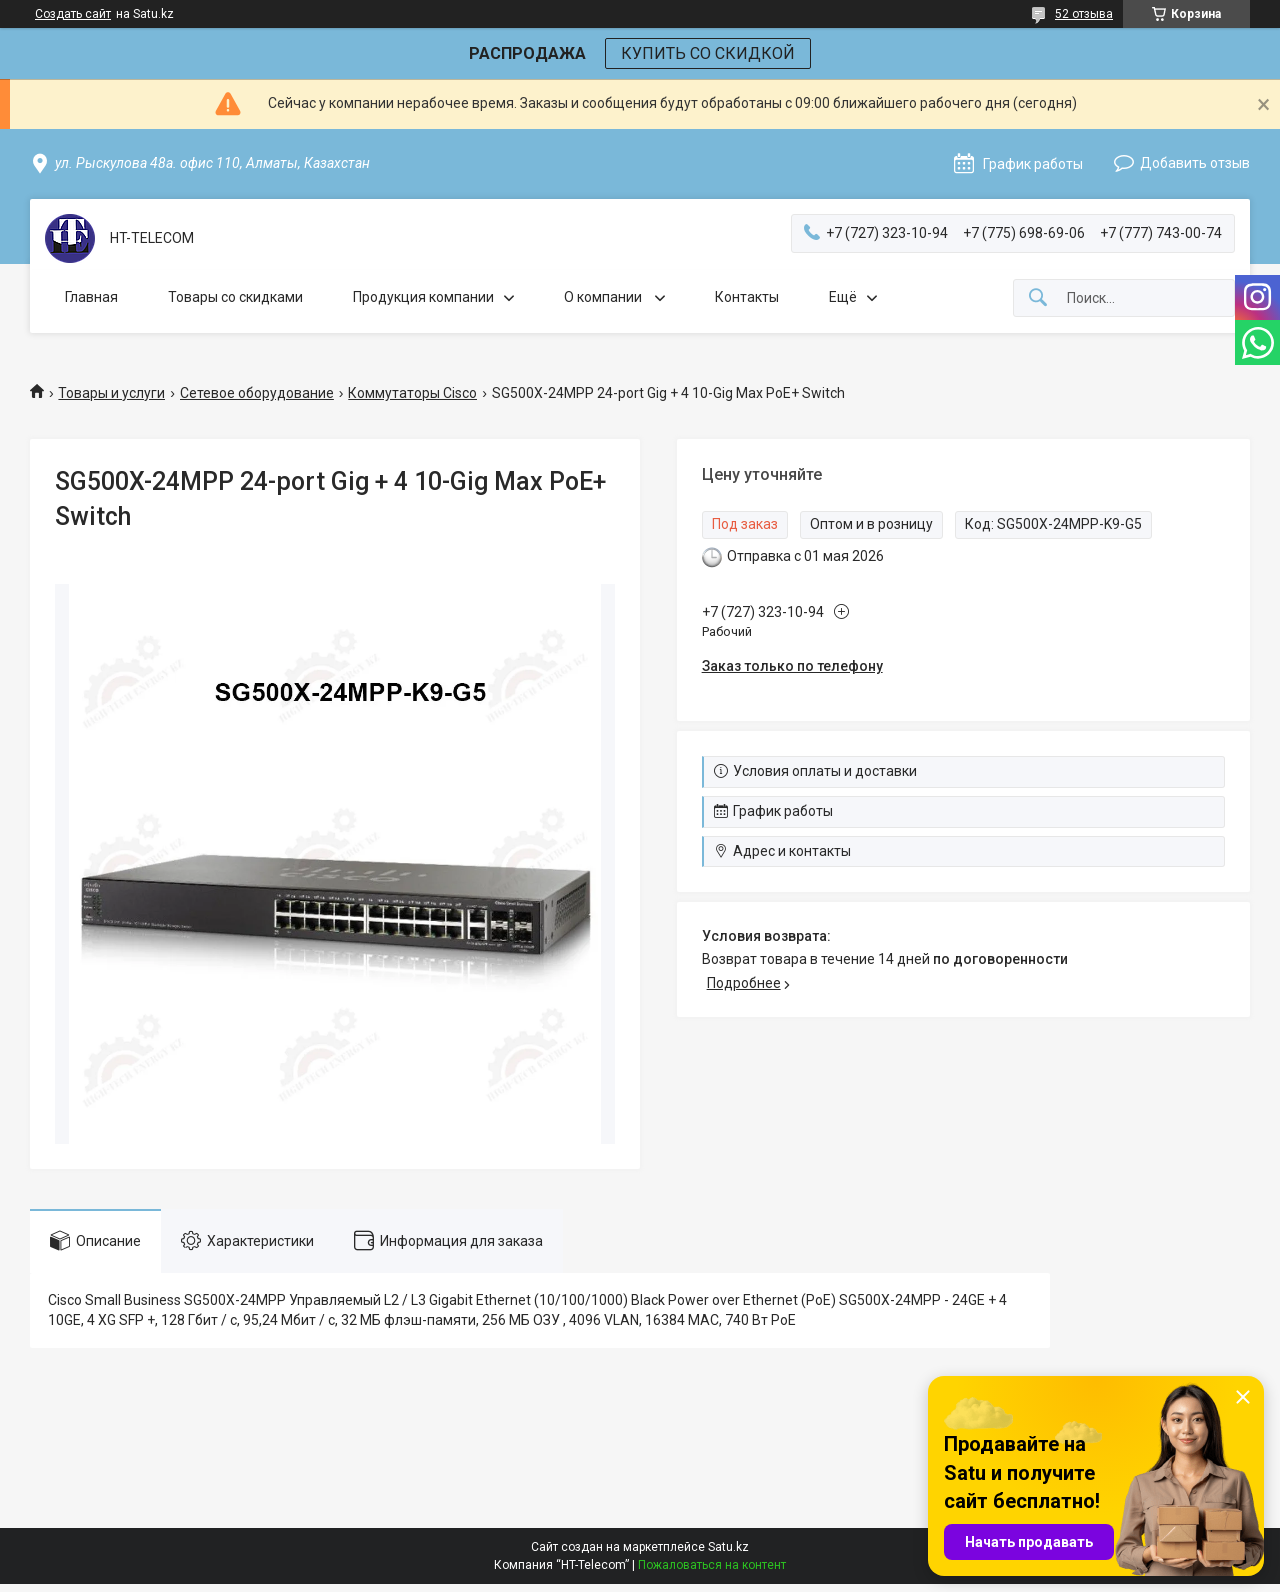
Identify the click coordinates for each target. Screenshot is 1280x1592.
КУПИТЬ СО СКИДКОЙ (708, 53)
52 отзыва (1084, 14)
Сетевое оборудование (257, 393)
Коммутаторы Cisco (412, 393)
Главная (91, 297)
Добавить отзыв (1195, 163)
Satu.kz (728, 1547)
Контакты (747, 297)
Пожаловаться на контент (712, 1565)
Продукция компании (423, 297)
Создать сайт (73, 14)
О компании (604, 297)
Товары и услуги (111, 393)
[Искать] (1038, 298)
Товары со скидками (235, 297)
